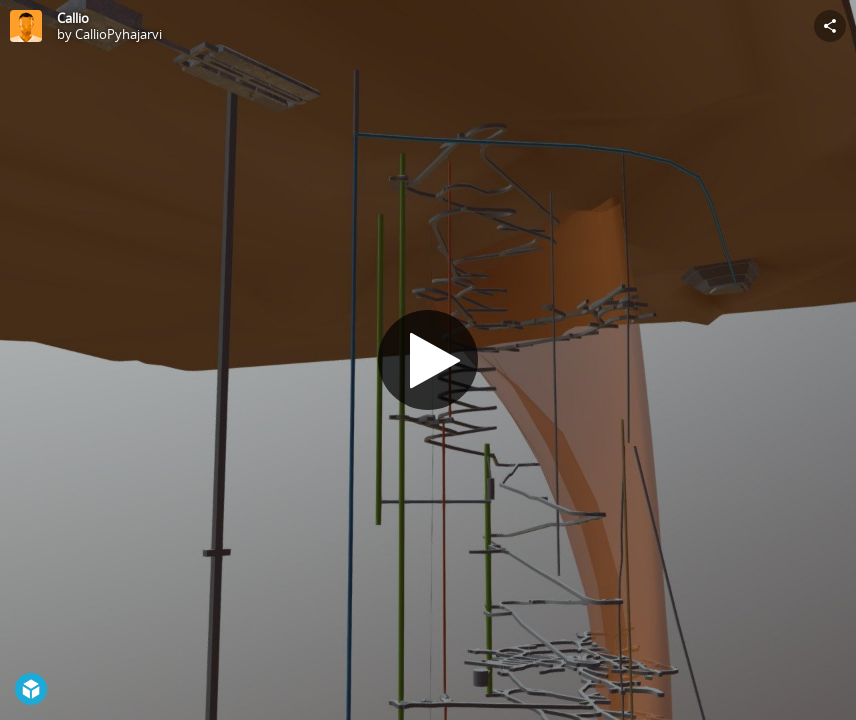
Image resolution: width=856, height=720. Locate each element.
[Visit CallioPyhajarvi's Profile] (26, 26)
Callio (73, 18)
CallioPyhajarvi (118, 34)
